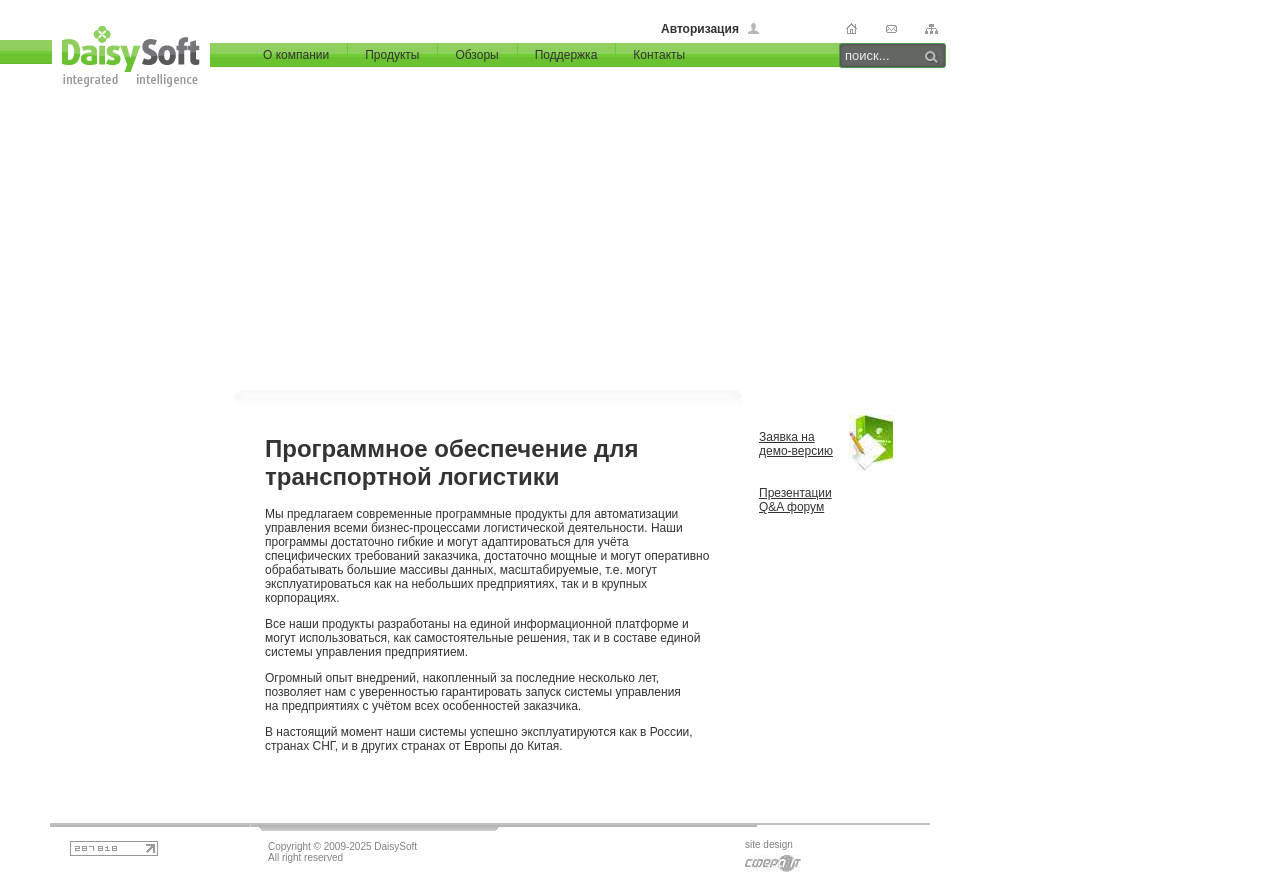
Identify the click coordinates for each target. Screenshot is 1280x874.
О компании (296, 55)
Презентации (795, 493)
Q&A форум (791, 507)
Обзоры (476, 55)
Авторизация (700, 29)
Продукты (392, 55)
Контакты (659, 55)
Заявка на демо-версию (796, 444)
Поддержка (566, 55)
